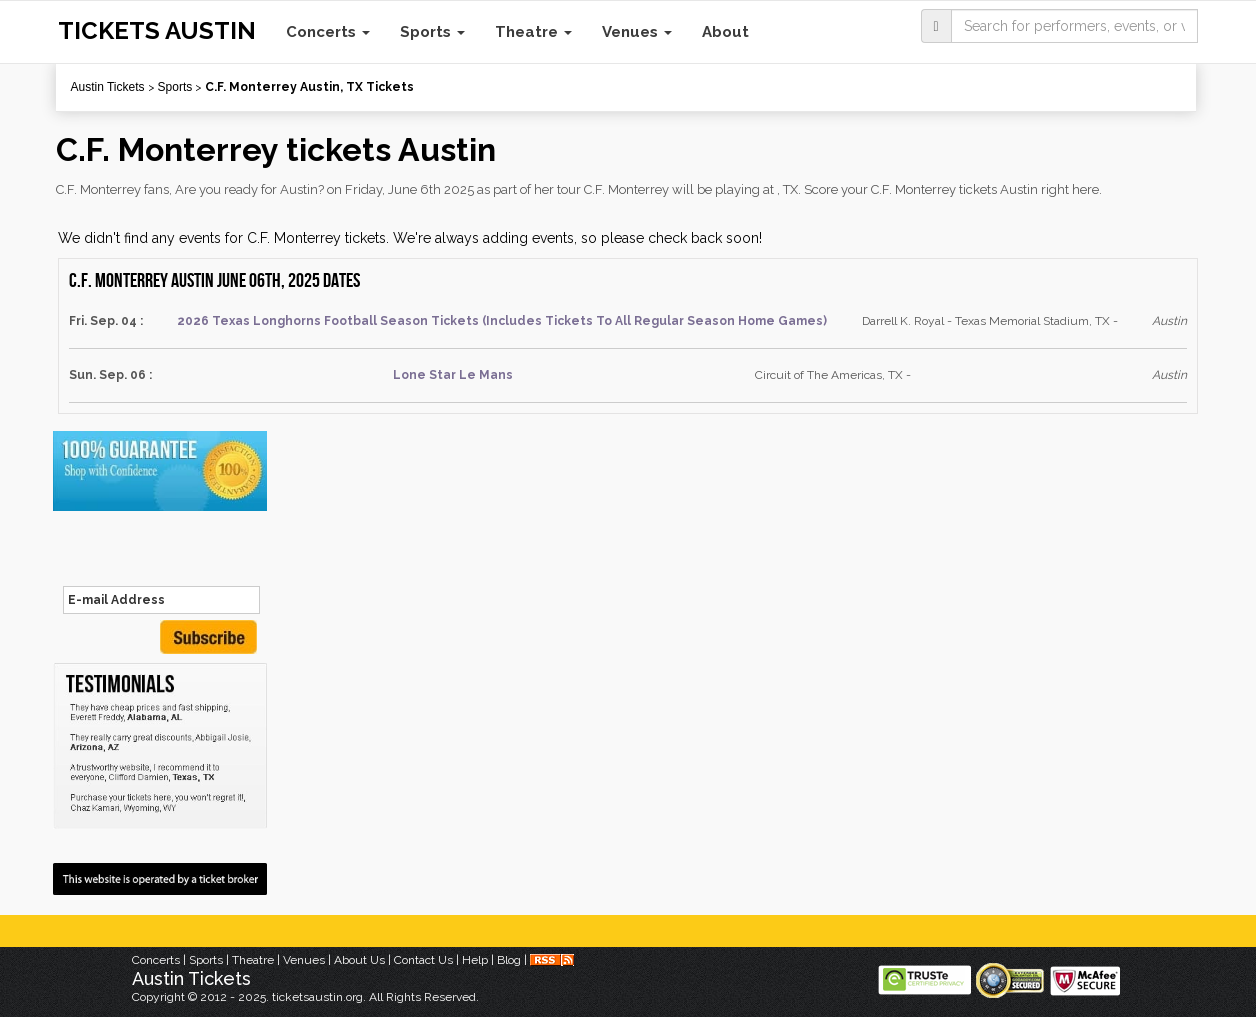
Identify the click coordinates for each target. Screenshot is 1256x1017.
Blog (509, 960)
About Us (359, 960)
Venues (637, 32)
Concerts (328, 32)
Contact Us (423, 960)
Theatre (533, 32)
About (725, 32)
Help (475, 960)
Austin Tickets (108, 87)
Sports (432, 32)
